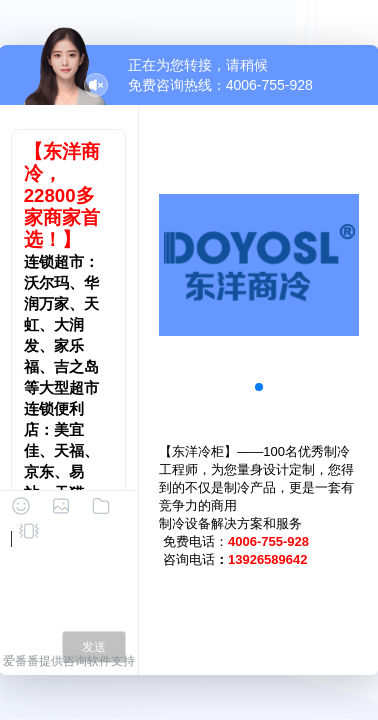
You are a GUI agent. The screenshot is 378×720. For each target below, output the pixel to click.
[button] (259, 387)
